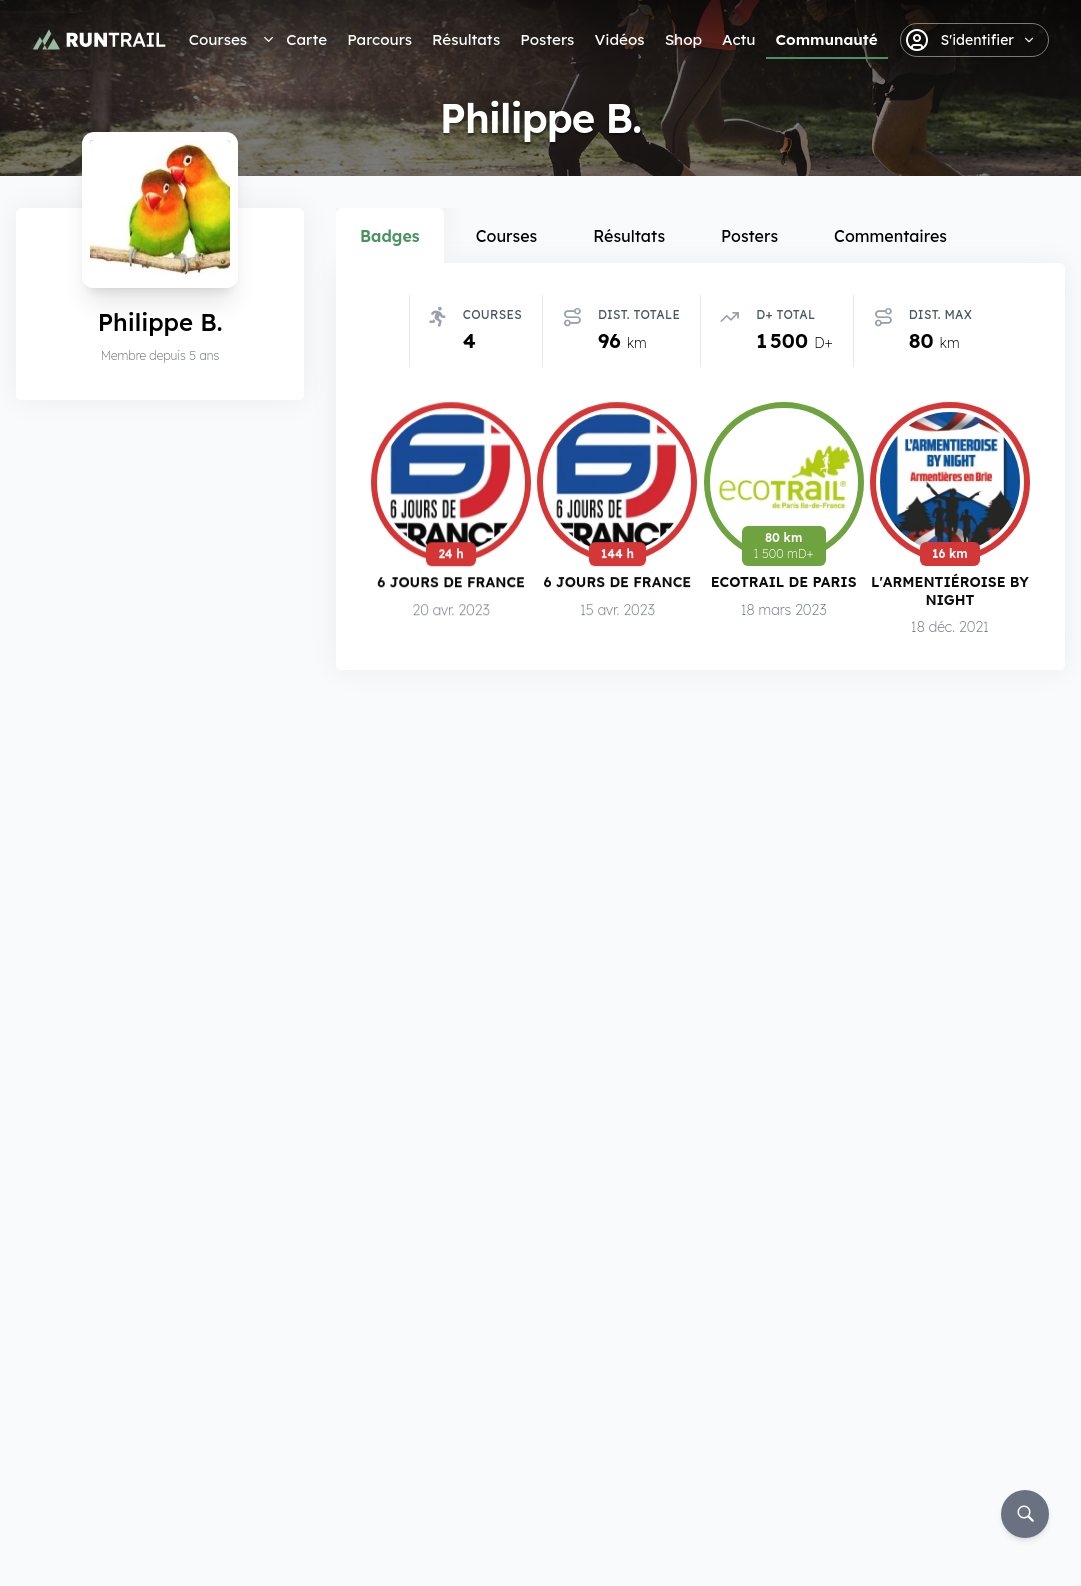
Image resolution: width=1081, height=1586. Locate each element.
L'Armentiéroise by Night (950, 595)
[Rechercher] (1025, 1514)
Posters (547, 39)
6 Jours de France (451, 583)
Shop (683, 39)
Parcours (379, 39)
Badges (390, 236)
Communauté (827, 39)
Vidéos (619, 39)
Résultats (466, 39)
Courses (218, 39)
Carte (306, 39)
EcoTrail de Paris (784, 585)
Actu (738, 39)
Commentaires (890, 236)
